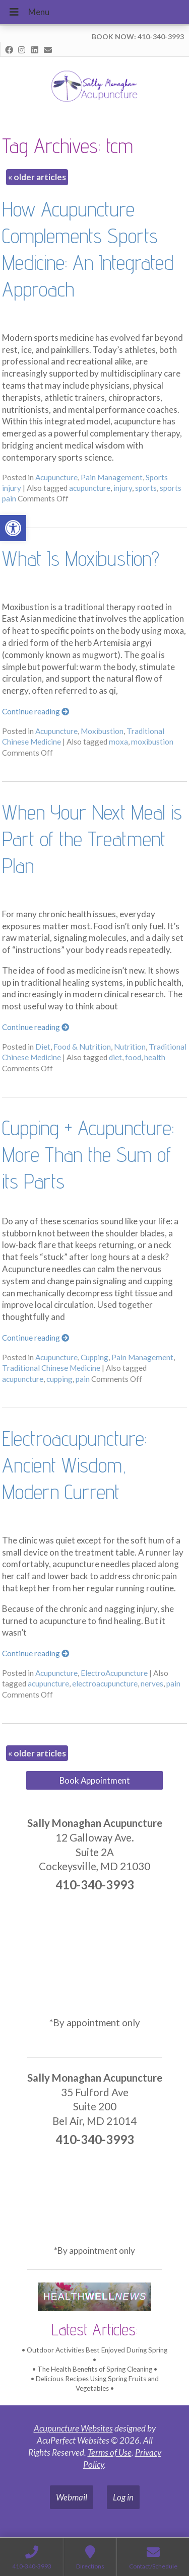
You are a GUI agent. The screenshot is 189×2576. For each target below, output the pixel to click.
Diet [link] (42, 1046)
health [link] (154, 1057)
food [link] (133, 1057)
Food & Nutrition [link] (82, 1046)
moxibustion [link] (152, 741)
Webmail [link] (71, 2497)
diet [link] (115, 1057)
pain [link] (83, 1378)
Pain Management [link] (112, 477)
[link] (13, 528)
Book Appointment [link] (94, 1780)
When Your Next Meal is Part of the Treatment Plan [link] (92, 838)
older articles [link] (37, 177)
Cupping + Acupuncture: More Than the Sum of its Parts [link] (88, 1154)
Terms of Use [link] (110, 2452)
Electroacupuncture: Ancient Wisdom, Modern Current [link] (74, 1465)
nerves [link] (152, 1683)
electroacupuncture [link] (105, 1683)
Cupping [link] (94, 1357)
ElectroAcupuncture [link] (114, 1672)
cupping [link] (59, 1378)
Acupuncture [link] (56, 477)
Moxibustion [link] (102, 730)
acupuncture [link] (89, 487)
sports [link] (146, 487)
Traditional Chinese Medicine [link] (51, 1367)
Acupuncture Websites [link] (73, 2428)
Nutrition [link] (130, 1046)
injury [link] (122, 487)
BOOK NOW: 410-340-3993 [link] (138, 36)
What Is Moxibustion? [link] (80, 558)
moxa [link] (118, 741)
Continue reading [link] (35, 711)
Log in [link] (123, 2497)
